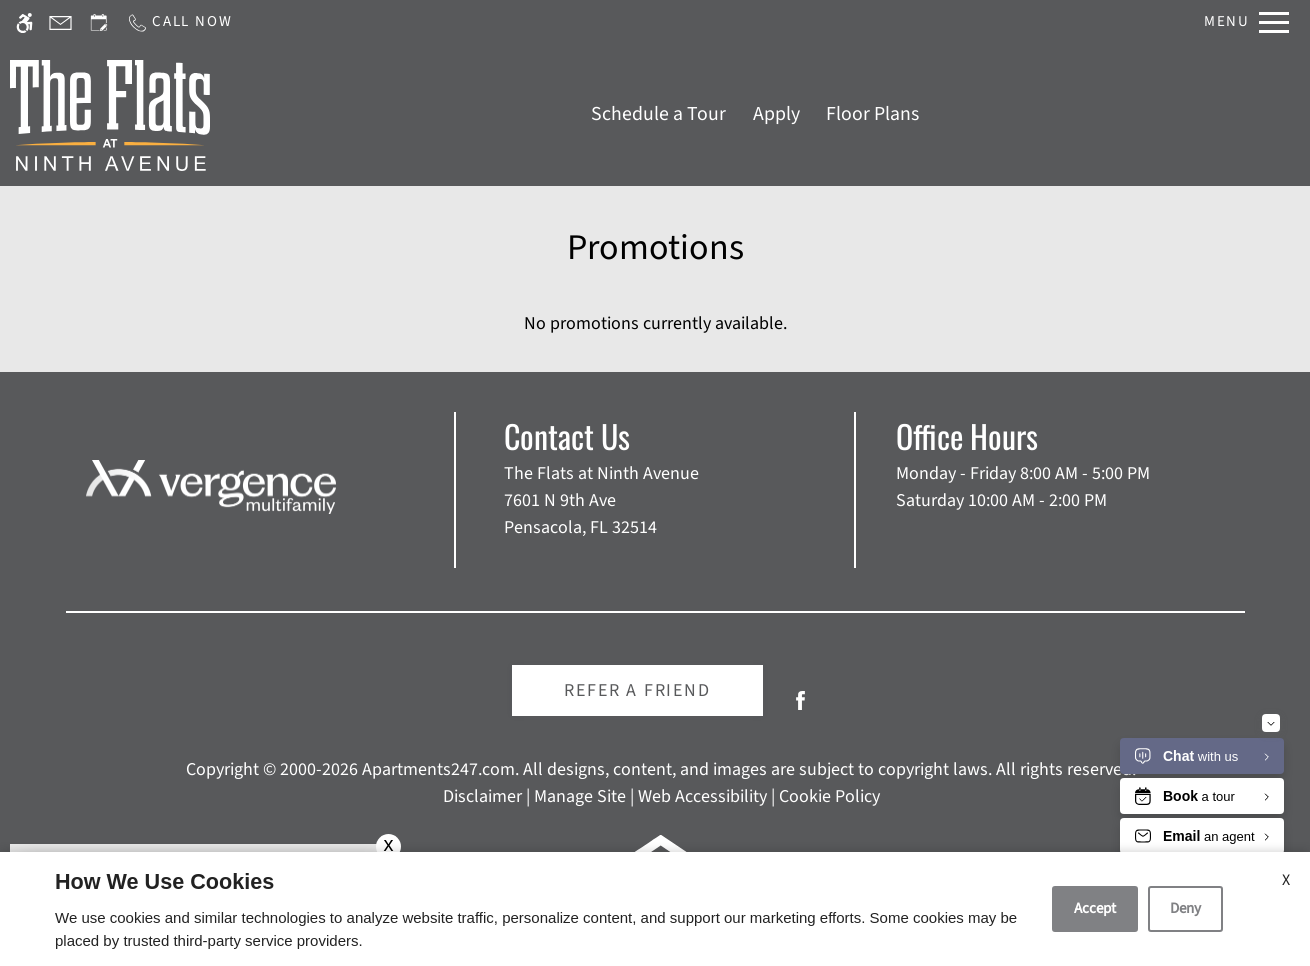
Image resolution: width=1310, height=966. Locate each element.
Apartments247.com (438, 769)
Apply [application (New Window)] (776, 114)
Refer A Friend (637, 690)
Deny (1185, 908)
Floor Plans (872, 114)
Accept (1095, 908)
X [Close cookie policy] (1286, 880)
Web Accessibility (702, 796)
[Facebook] (800, 708)
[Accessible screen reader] (24, 22)
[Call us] (179, 22)
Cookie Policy (829, 796)
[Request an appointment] (99, 22)
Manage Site (580, 796)
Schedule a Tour (658, 114)
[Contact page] (60, 22)
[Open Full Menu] (1246, 22)
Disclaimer (482, 796)
